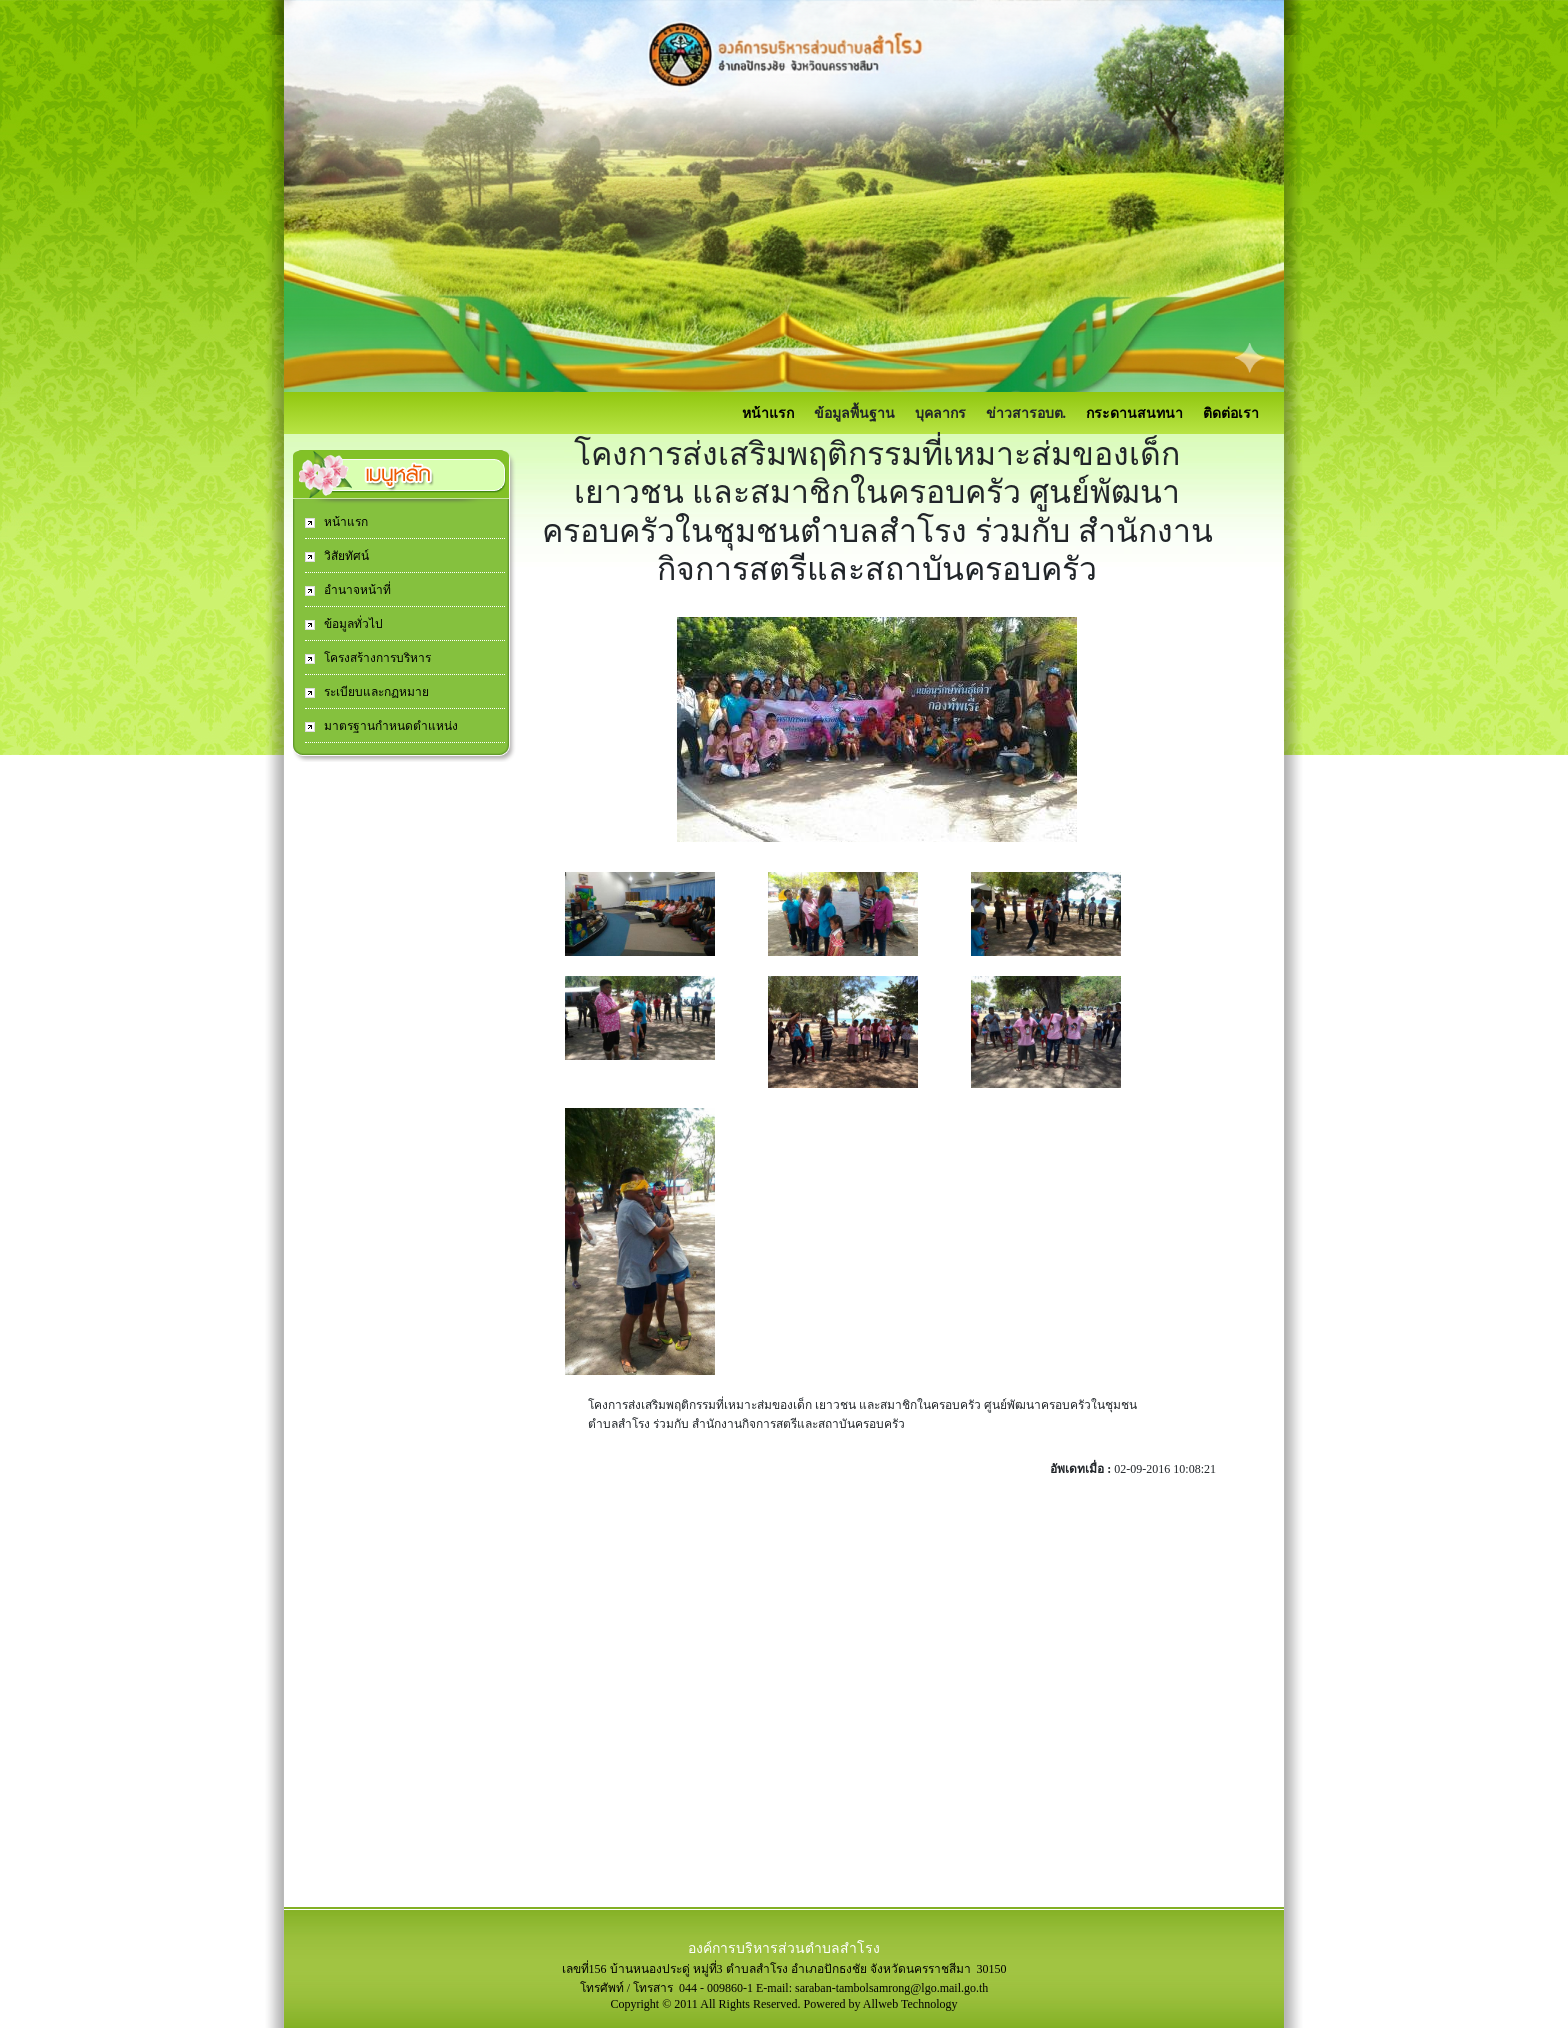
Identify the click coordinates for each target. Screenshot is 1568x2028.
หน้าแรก (768, 413)
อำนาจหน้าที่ (356, 590)
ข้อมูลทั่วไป (352, 624)
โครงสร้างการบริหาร (376, 658)
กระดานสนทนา (1134, 413)
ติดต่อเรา (1231, 413)
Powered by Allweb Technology (881, 2004)
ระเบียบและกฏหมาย (375, 692)
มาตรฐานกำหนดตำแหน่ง (389, 726)
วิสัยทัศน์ (345, 556)
